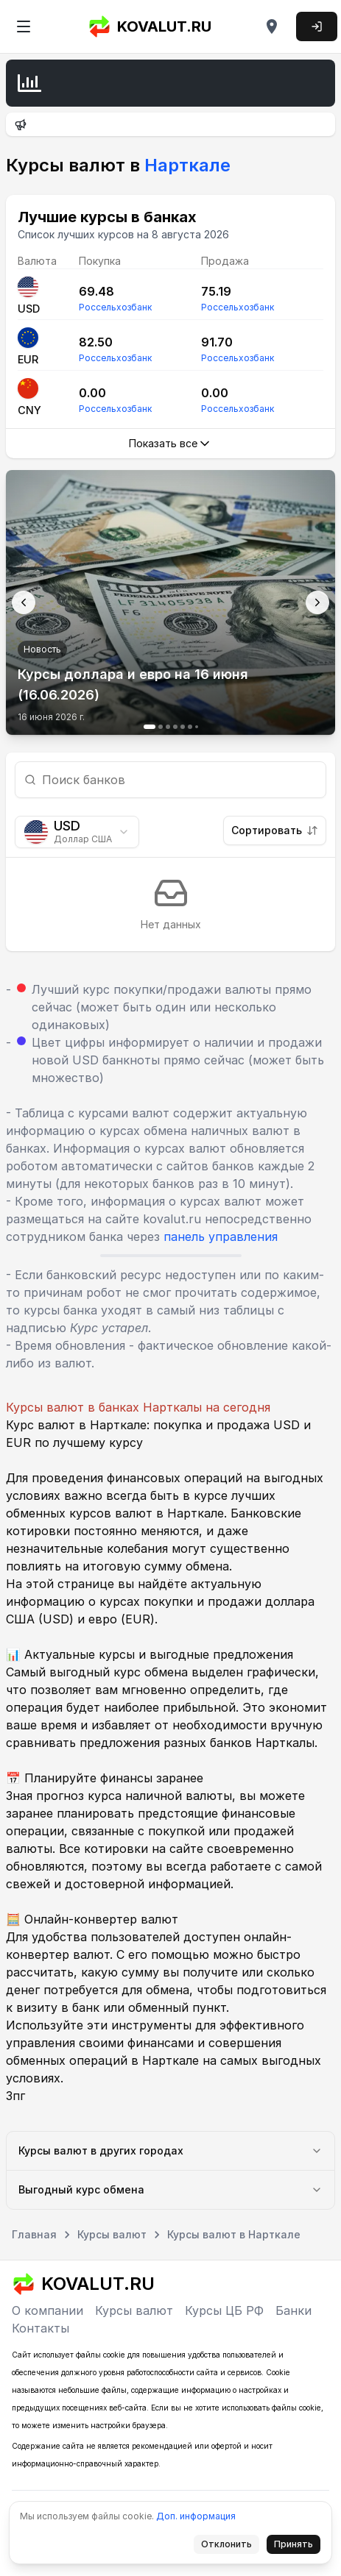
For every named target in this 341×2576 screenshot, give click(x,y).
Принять (297, 2546)
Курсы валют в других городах (170, 2150)
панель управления (221, 1236)
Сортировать (274, 830)
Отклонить (230, 2546)
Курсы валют (134, 2310)
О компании (47, 2310)
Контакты (40, 2328)
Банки (293, 2310)
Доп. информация (196, 2516)
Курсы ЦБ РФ (224, 2310)
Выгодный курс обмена (170, 2189)
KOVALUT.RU (149, 26)
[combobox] (77, 832)
